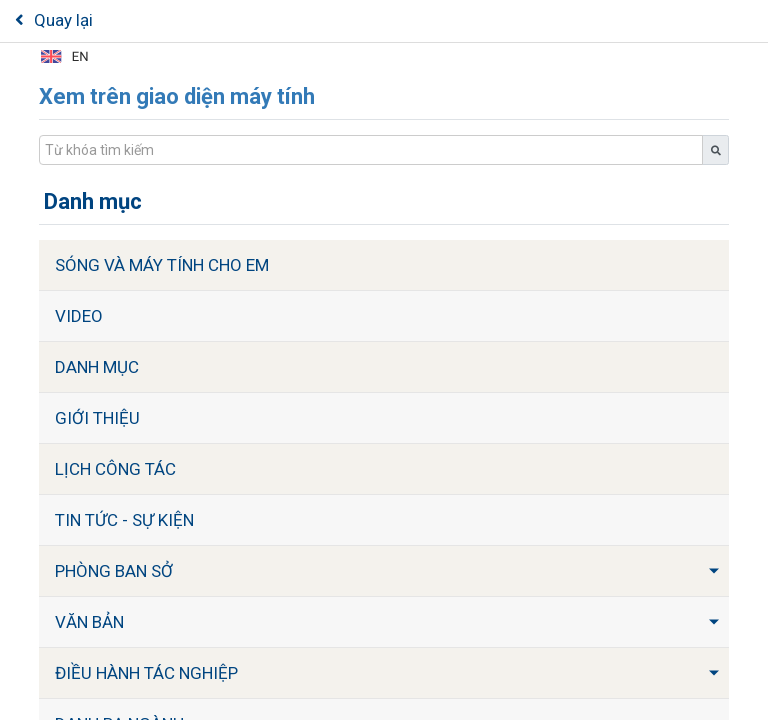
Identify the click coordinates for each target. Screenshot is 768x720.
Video (79, 316)
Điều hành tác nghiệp (146, 673)
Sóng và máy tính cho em (162, 265)
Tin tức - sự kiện (124, 520)
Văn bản (89, 622)
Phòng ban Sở (114, 571)
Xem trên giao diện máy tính (177, 96)
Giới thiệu (97, 418)
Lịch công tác (115, 469)
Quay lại (54, 20)
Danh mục (97, 367)
